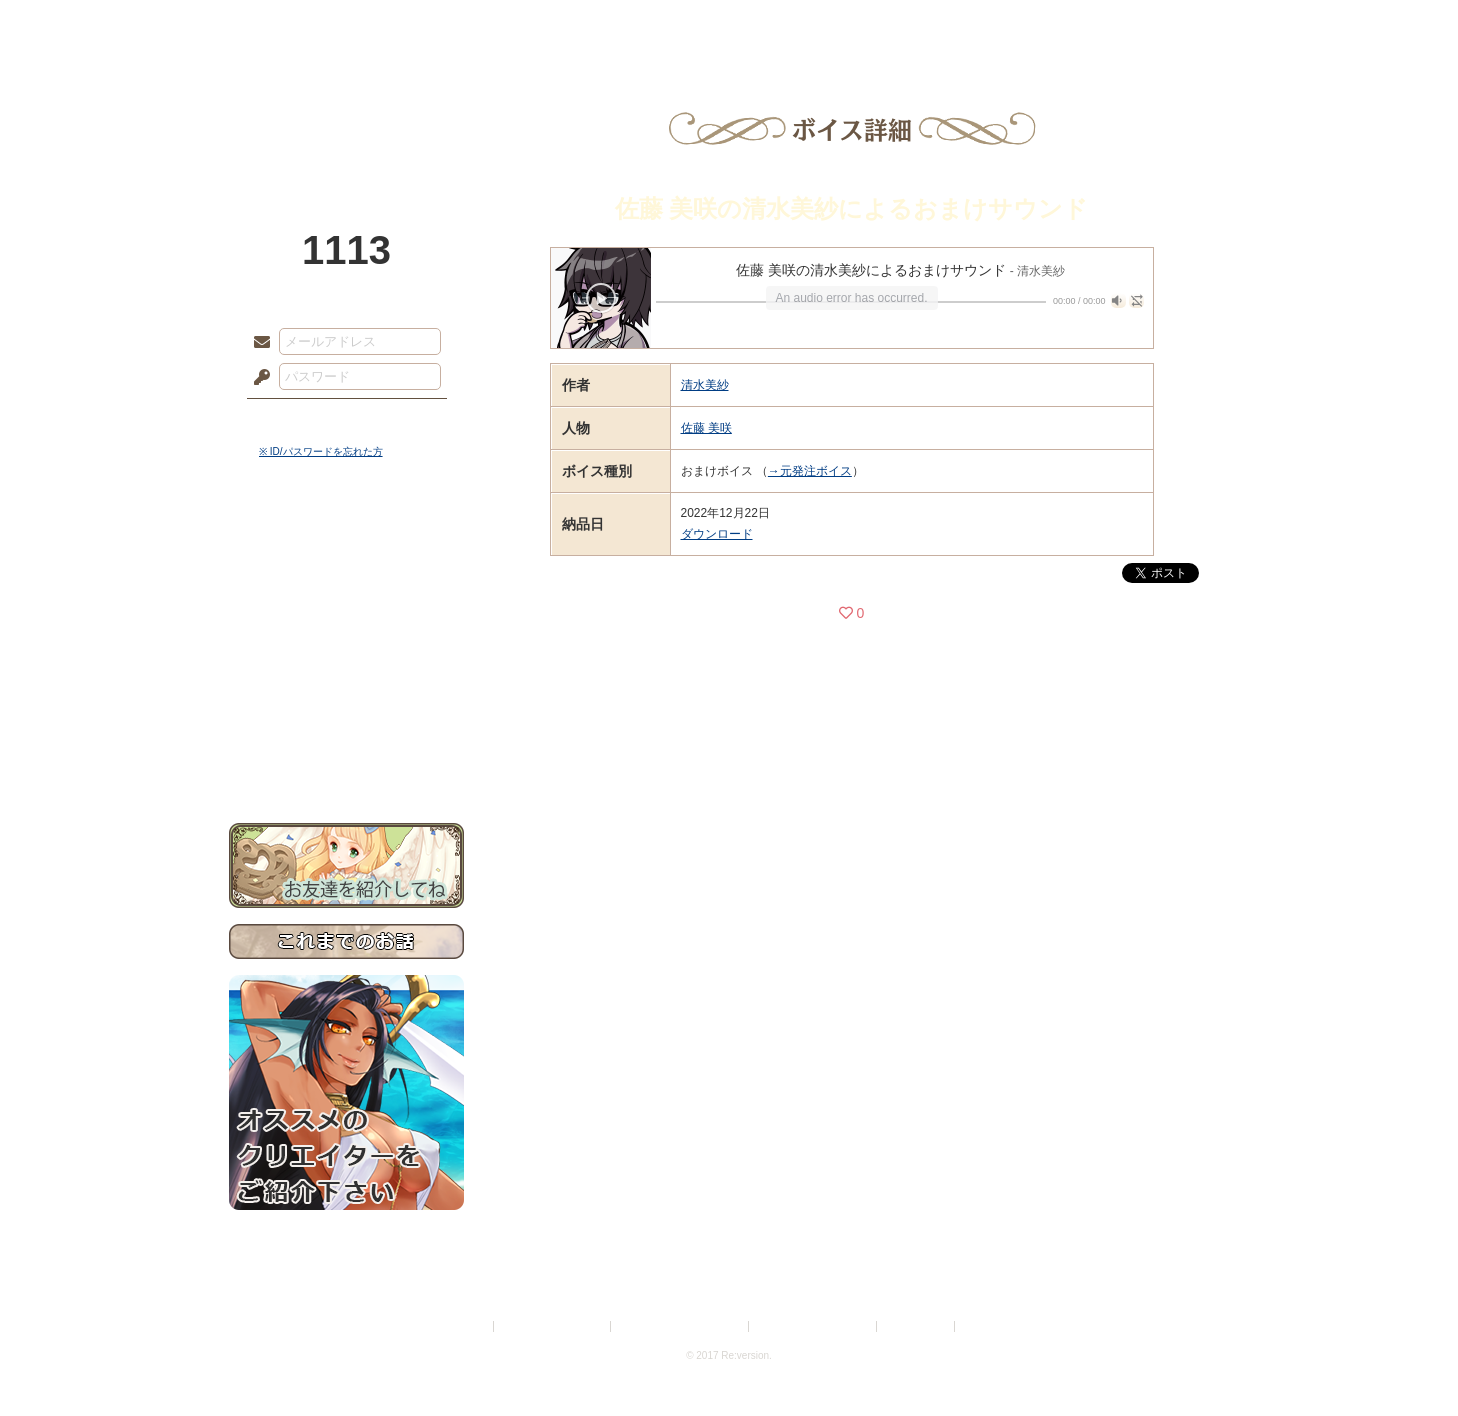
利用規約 (466, 1326)
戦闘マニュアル (346, 695)
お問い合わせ (346, 760)
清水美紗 (705, 385)
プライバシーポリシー (553, 1326)
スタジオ (871, 25)
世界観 (346, 545)
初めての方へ (346, 725)
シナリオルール (346, 645)
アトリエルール (346, 670)
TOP (301, 25)
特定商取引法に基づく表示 (681, 1326)
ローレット (587, 25)
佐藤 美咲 (706, 428)
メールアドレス (257, 343)
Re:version (989, 1326)
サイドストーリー (346, 580)
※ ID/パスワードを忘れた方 (321, 451)
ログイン (298, 419)
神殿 (445, 25)
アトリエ (729, 25)
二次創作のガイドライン (814, 1326)
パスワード (257, 378)
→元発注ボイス (810, 471)
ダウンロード (717, 534)
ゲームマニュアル (346, 615)
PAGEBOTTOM (1408, 1361)
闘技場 (1156, 25)
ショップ (1013, 25)
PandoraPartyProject (346, 110)
